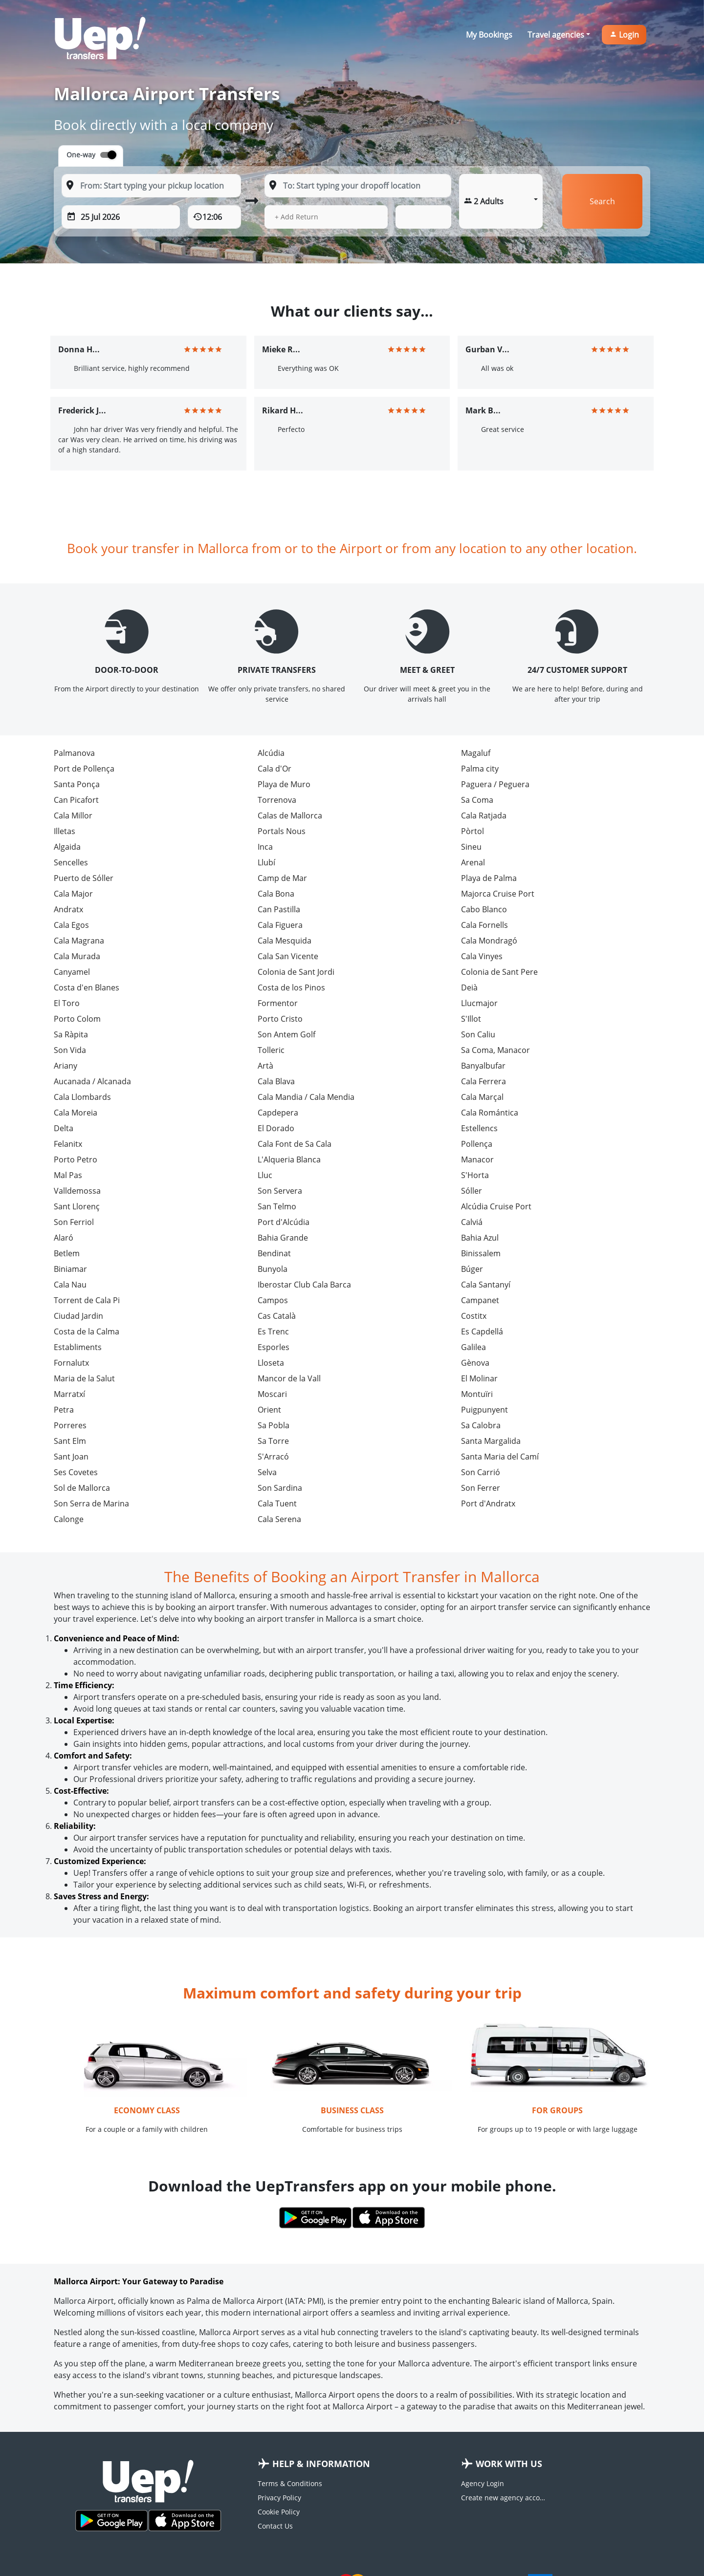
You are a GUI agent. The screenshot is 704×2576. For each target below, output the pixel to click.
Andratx (68, 909)
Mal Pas (68, 1175)
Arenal (473, 862)
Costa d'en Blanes (86, 987)
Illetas (64, 831)
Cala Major (73, 893)
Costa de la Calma (86, 1331)
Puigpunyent (484, 1409)
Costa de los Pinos (291, 987)
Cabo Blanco (484, 909)
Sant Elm (70, 1441)
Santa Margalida (491, 1441)
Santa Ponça (77, 784)
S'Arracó (273, 1456)
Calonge (69, 1519)
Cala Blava (276, 1081)
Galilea (473, 1347)
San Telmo (277, 1206)
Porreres (70, 1425)
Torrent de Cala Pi (87, 1300)
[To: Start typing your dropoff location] (357, 185)
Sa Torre (273, 1441)
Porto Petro (75, 1159)
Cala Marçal (482, 1097)
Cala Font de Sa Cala (294, 1143)
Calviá (472, 1222)
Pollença (476, 1143)
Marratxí (69, 1394)
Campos (273, 1300)
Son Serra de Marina (91, 1503)
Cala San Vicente (288, 956)
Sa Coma (477, 799)
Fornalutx (71, 1362)
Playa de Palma (489, 878)
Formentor (278, 1003)
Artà (265, 1065)
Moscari (272, 1394)
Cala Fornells (484, 925)
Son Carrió (480, 1472)
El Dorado (276, 1128)
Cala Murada (77, 956)
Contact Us (275, 2526)
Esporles (273, 1347)
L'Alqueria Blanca (289, 1159)
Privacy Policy (279, 2497)
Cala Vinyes (482, 956)
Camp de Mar (282, 878)
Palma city (480, 768)
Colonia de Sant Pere (499, 971)
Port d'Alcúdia (283, 1222)
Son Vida (70, 1050)
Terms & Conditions (290, 2483)
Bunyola (272, 1269)
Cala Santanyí (485, 1284)
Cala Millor (73, 815)
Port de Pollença (84, 768)
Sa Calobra (481, 1425)
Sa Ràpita (71, 1034)
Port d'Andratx (488, 1503)
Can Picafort (76, 799)
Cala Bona (276, 893)
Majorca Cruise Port (497, 893)
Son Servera (280, 1190)
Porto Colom (77, 1018)
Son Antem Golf (286, 1034)
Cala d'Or (274, 768)
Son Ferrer (480, 1487)
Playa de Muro (284, 784)
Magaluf (475, 753)
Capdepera (278, 1112)
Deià (469, 987)
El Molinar (479, 1378)
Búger (472, 1269)
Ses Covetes (76, 1472)
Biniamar (70, 1269)
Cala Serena (279, 1519)
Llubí (266, 862)
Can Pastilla (279, 909)
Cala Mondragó (489, 940)
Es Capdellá (482, 1331)
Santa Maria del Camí (500, 1456)
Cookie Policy (279, 2511)
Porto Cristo (280, 1018)
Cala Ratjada (483, 815)
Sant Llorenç (77, 1206)
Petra (64, 1409)
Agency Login (482, 2483)
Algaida (67, 846)
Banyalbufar (483, 1065)
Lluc (265, 1175)
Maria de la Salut (84, 1378)
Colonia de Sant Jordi (296, 971)
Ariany (65, 1065)
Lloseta (271, 1362)
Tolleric (271, 1050)
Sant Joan (71, 1456)
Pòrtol (472, 831)
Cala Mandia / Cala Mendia (306, 1097)
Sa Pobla (273, 1425)
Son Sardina (280, 1487)
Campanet (480, 1300)
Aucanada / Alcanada (92, 1081)
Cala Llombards (82, 1097)
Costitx (473, 1315)
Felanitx (68, 1143)
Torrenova (277, 799)
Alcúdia (271, 753)
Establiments (78, 1347)
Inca (265, 846)
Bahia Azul (480, 1237)
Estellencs (479, 1128)
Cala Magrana (79, 940)
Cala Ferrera (483, 1081)
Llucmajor (479, 1003)
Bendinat (274, 1253)
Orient (269, 1409)
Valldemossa (77, 1190)
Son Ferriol (74, 1222)
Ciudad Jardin (78, 1315)
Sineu (471, 846)
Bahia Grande (283, 1237)
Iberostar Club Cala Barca (304, 1284)
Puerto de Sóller (83, 878)
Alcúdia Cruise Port (496, 1206)
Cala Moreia (75, 1112)
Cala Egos (71, 925)
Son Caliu (478, 1034)
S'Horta (475, 1175)
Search (602, 201)
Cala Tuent (277, 1503)
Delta (63, 1128)
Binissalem (481, 1253)
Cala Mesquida (284, 940)
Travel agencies (556, 34)
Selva (267, 1472)
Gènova (475, 1362)
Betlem (67, 1253)
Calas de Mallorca (290, 815)
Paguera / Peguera (495, 784)
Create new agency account (504, 2497)
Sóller (471, 1190)
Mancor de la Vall (289, 1378)
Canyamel (72, 971)
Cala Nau (70, 1284)
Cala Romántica (489, 1112)
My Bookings (489, 34)
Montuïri (477, 1394)
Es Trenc (273, 1331)
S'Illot (471, 1018)
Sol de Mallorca (82, 1487)
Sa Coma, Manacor (495, 1050)
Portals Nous (282, 831)
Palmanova (74, 753)
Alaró (63, 1237)
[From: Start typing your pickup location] (151, 185)
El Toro (67, 1003)
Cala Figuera (280, 925)
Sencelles (71, 862)
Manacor (477, 1159)
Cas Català (277, 1315)
